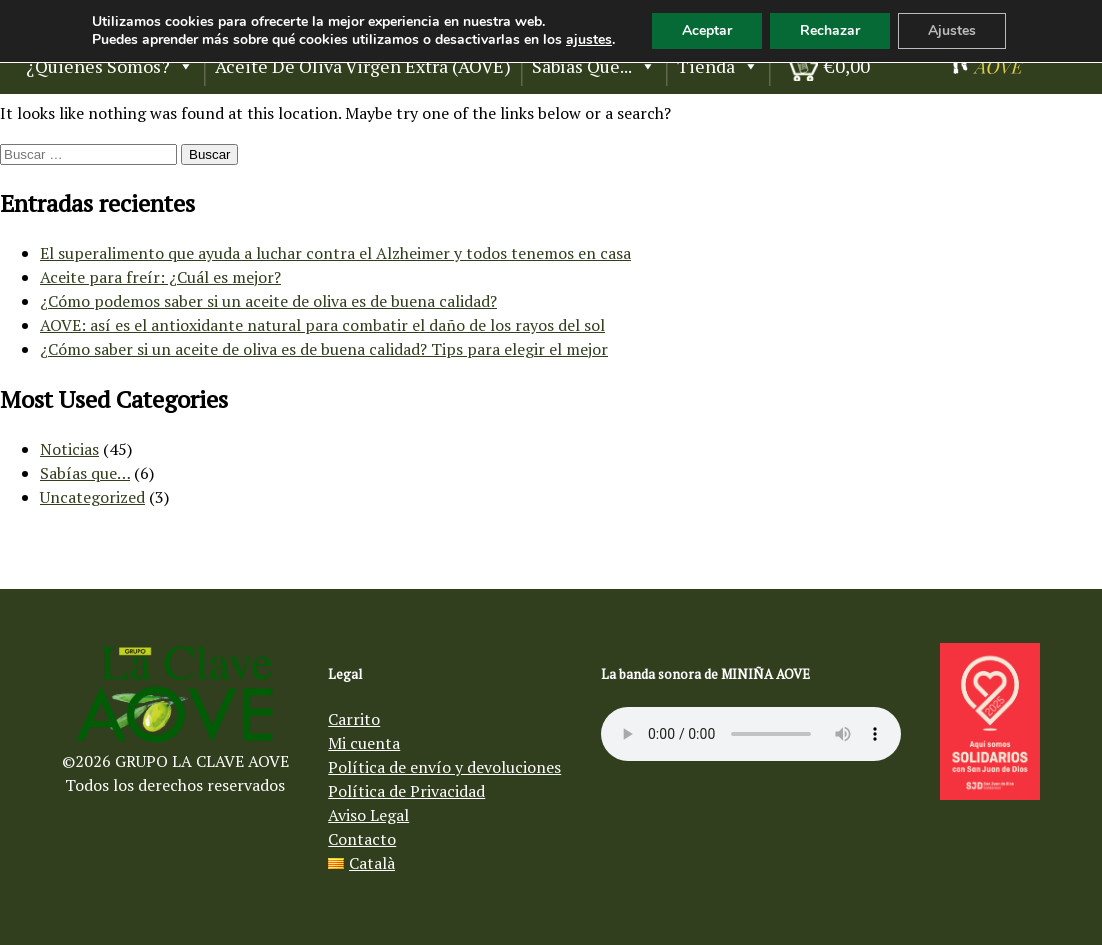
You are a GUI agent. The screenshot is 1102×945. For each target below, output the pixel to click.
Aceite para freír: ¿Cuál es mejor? (160, 277)
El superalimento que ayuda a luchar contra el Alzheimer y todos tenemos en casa (335, 253)
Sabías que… (85, 473)
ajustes (589, 40)
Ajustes (952, 30)
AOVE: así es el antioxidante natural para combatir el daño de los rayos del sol (322, 325)
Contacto (362, 839)
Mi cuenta (364, 743)
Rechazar (830, 30)
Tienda (718, 66)
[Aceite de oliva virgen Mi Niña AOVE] (986, 68)
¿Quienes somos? (110, 66)
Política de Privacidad (406, 791)
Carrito (354, 719)
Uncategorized (92, 497)
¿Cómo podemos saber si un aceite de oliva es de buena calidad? (268, 301)
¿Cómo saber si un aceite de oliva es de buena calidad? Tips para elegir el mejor (324, 349)
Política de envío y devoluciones (444, 767)
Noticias (69, 449)
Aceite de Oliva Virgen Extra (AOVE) (363, 66)
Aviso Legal (368, 815)
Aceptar (707, 30)
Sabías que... (594, 66)
